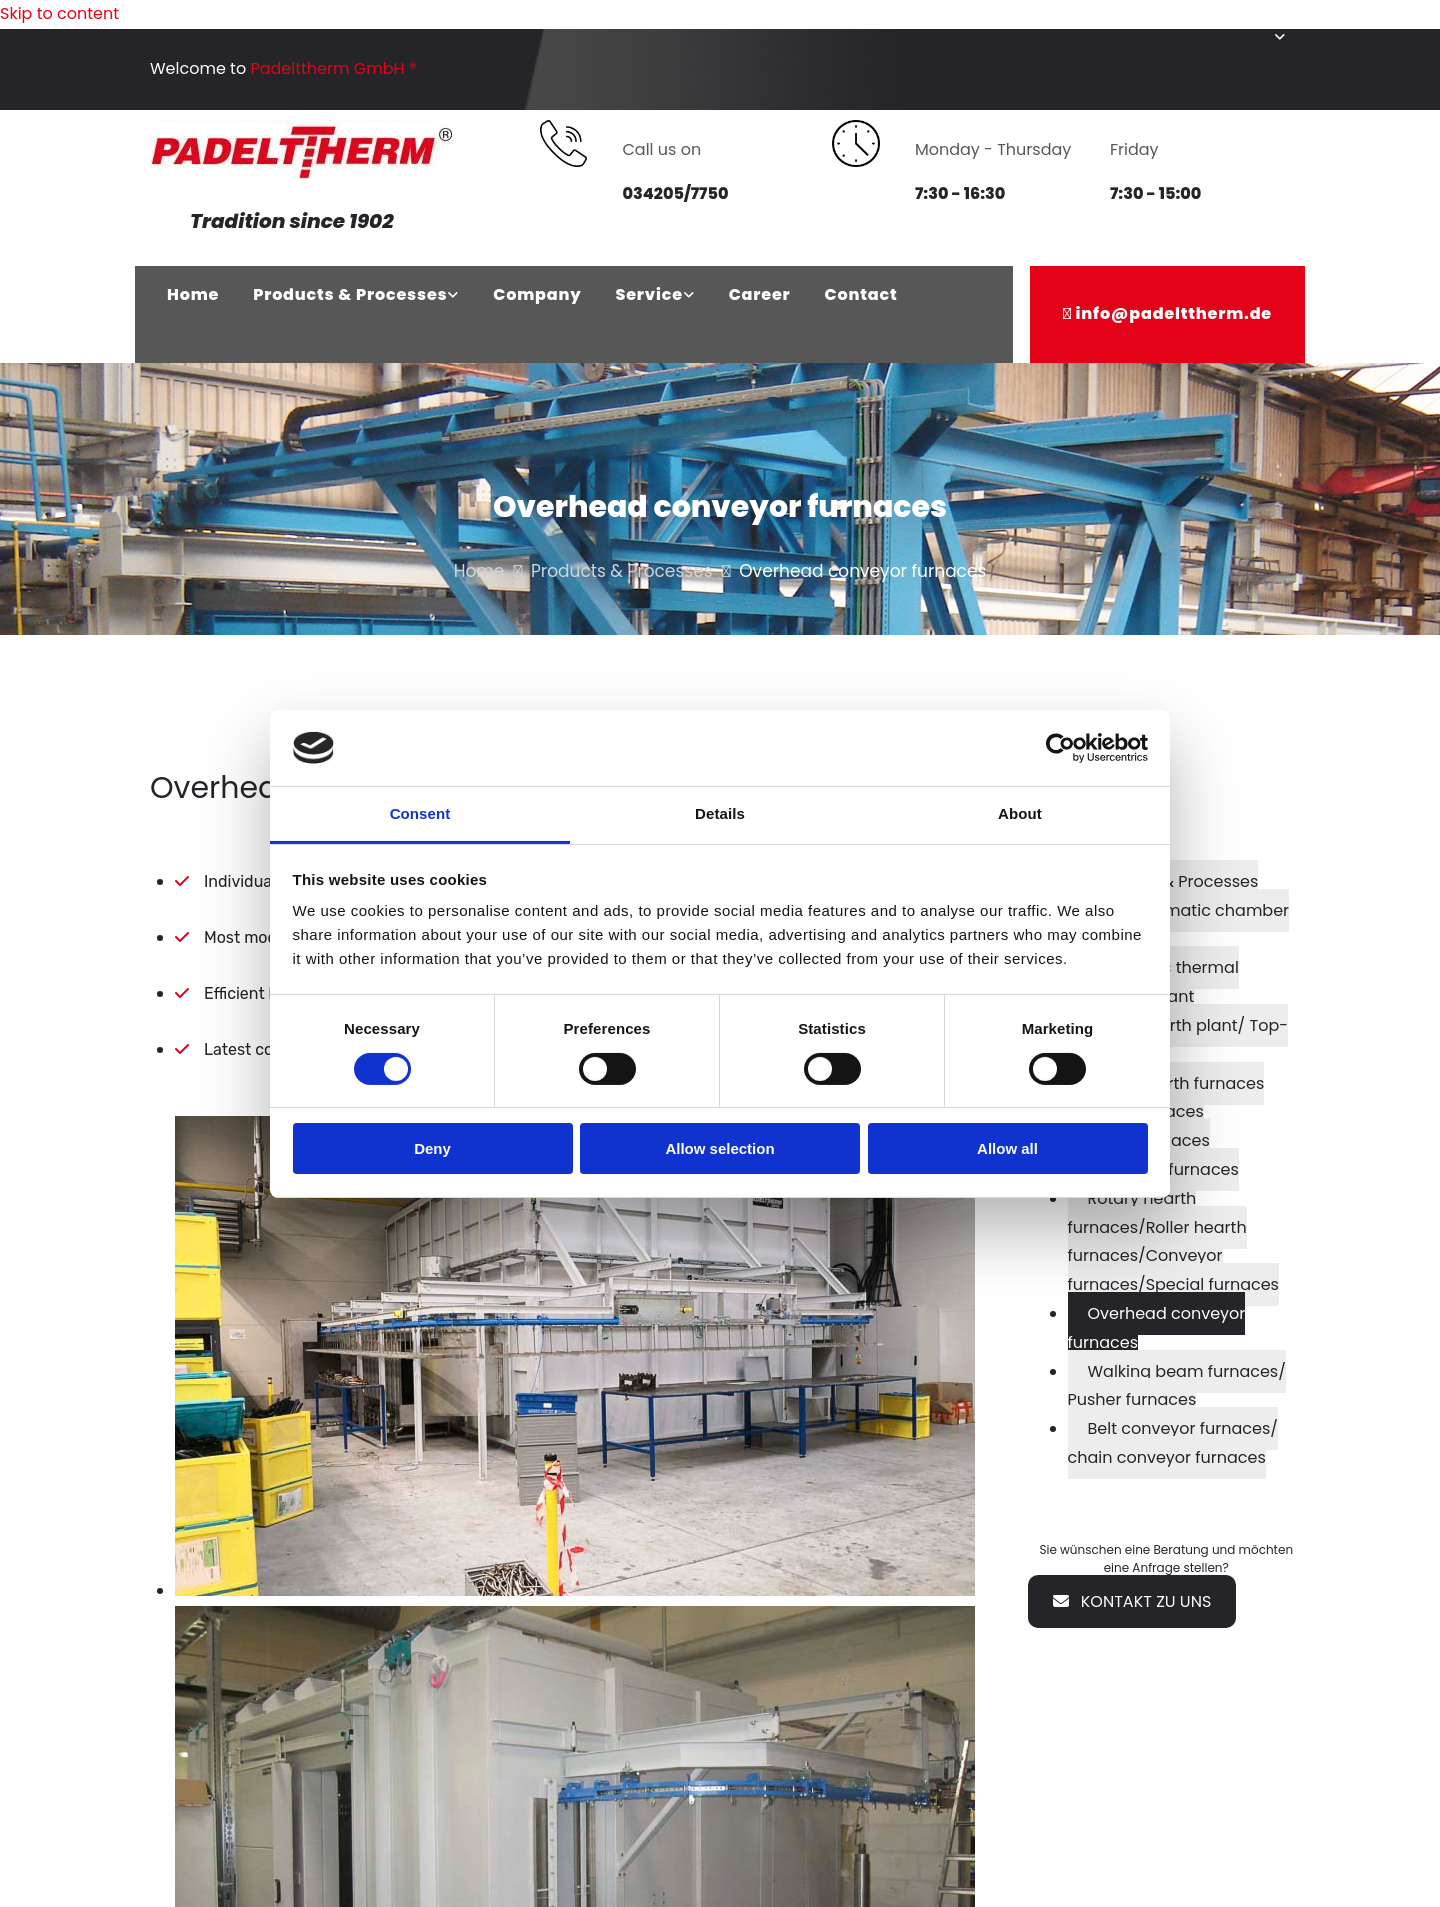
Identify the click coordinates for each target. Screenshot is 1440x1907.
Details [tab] (720, 813)
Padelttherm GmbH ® (333, 68)
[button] (1132, 1601)
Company (537, 294)
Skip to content (59, 13)
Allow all (1007, 1148)
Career (760, 294)
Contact (861, 294)
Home (193, 294)
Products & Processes (350, 294)
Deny (432, 1148)
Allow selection (719, 1148)
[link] (356, 295)
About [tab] (1020, 813)
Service (648, 294)
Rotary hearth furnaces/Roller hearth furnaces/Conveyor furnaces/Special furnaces (1173, 1241)
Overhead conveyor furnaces (1157, 1328)
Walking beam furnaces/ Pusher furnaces (1177, 1386)
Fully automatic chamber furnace (1179, 925)
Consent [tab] (420, 813)
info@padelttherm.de (1174, 313)
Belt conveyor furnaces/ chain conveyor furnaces (1173, 1443)
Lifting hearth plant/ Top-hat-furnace (1178, 1040)
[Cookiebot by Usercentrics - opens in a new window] (1060, 748)
